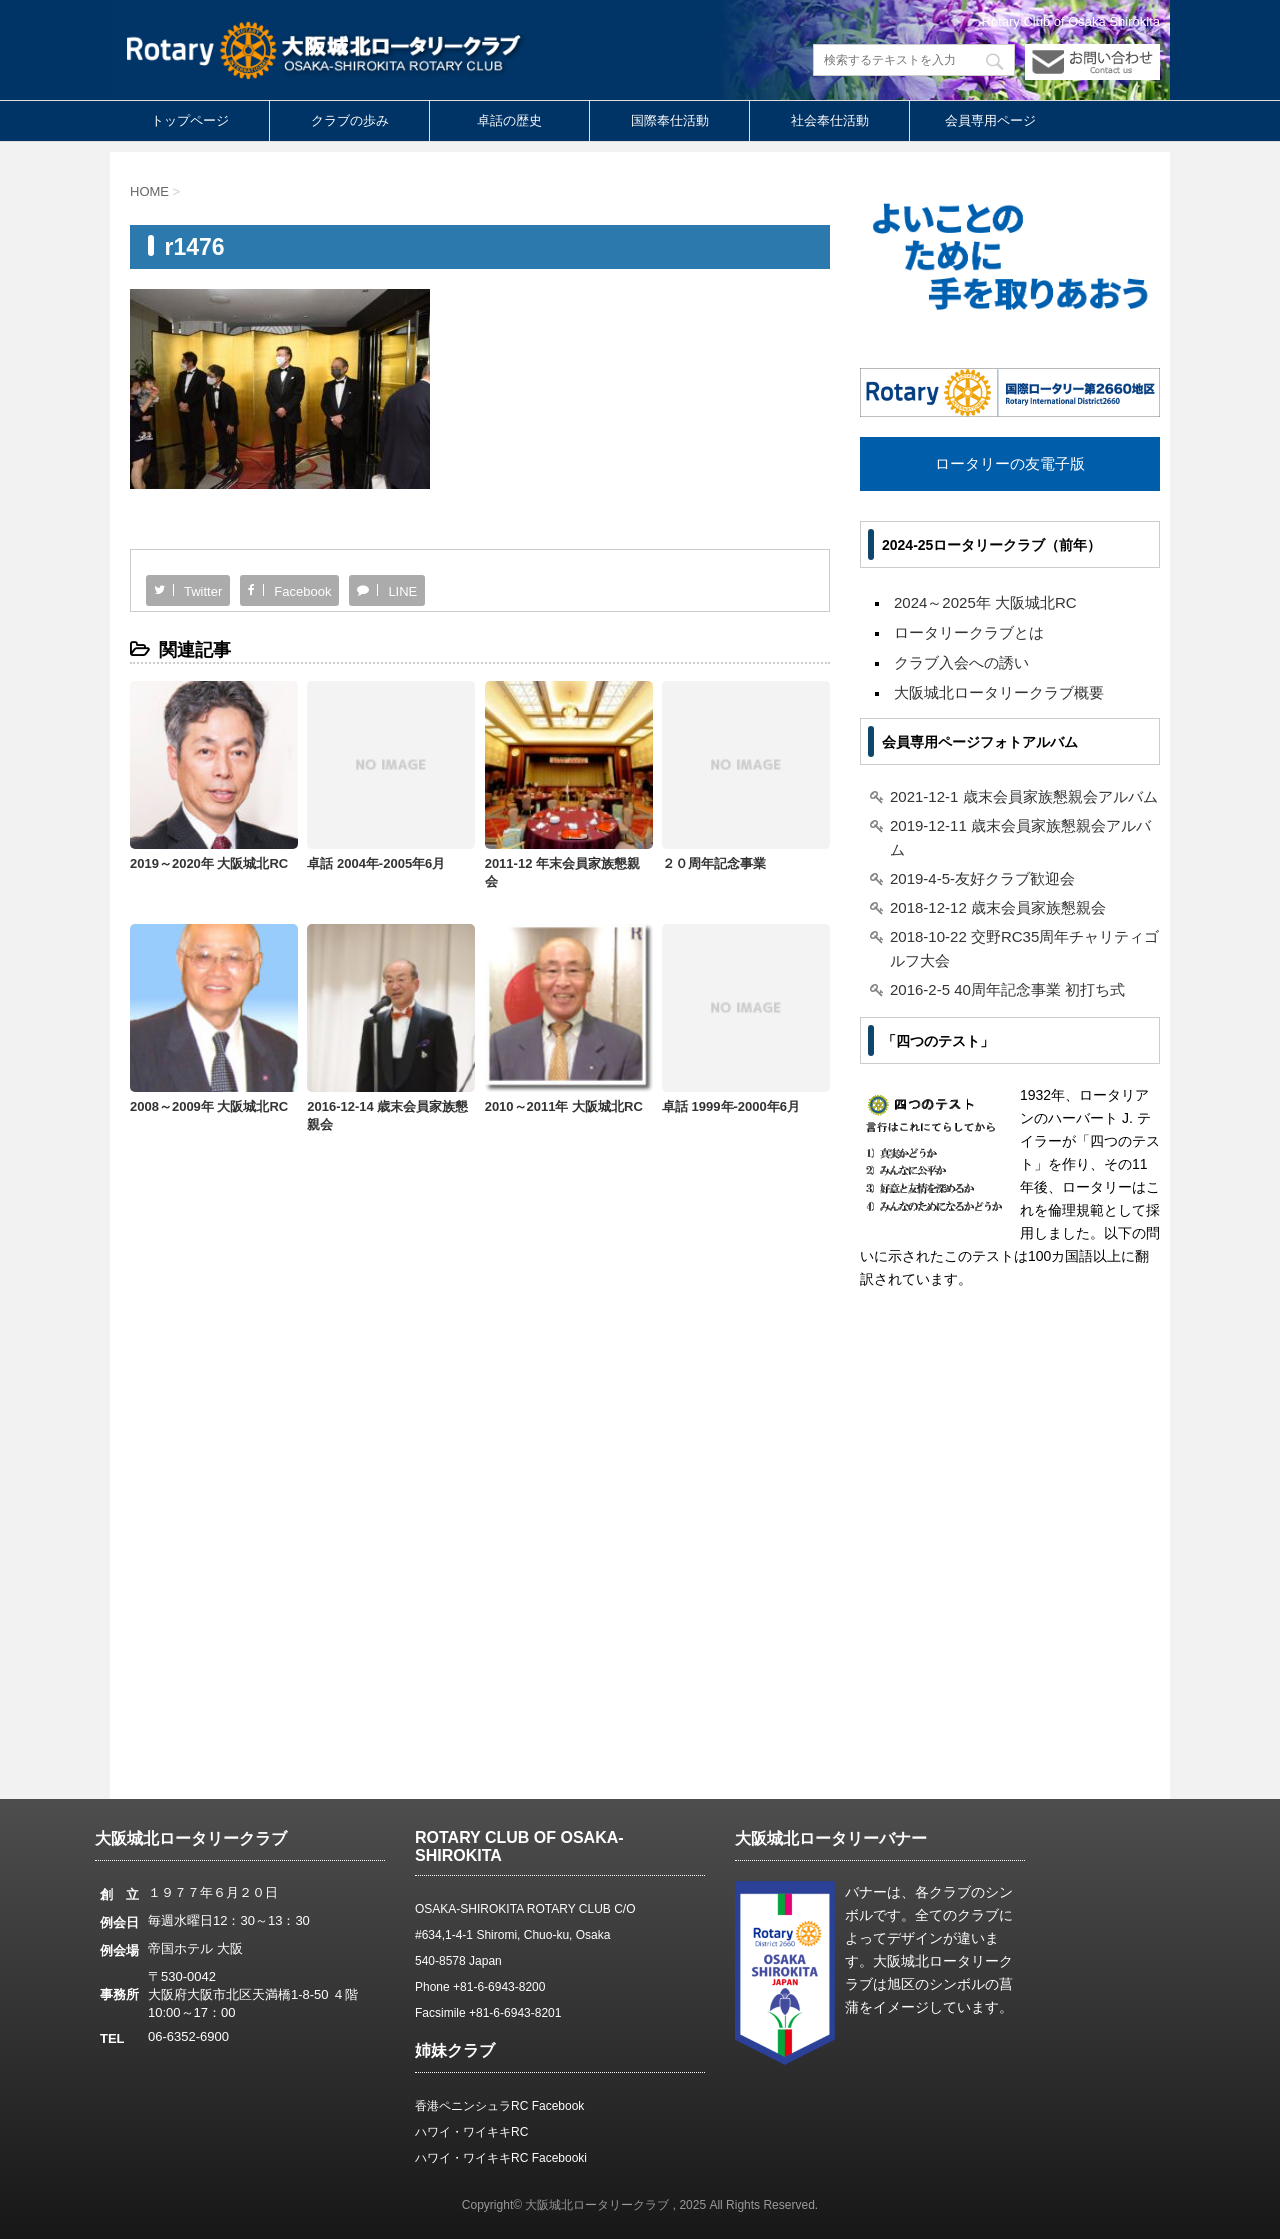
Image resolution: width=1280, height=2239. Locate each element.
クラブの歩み (350, 120)
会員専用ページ (990, 120)
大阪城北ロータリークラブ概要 (999, 692)
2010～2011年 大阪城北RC (564, 1106)
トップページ (190, 120)
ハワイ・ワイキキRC (471, 2132)
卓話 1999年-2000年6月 (731, 1106)
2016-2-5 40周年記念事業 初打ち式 (1007, 989)
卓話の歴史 (509, 120)
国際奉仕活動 (670, 120)
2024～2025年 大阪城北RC (985, 602)
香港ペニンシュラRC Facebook (499, 2106)
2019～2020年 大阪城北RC (209, 863)
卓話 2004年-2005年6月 (376, 863)
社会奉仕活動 (830, 120)
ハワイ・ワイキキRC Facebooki (501, 2158)
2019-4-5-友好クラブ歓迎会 (982, 878)
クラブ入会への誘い (961, 662)
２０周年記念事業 (714, 863)
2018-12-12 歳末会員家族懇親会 (998, 907)
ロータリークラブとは (969, 632)
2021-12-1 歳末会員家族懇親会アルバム (1024, 796)
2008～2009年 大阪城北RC (209, 1106)
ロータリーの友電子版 (1010, 463)
